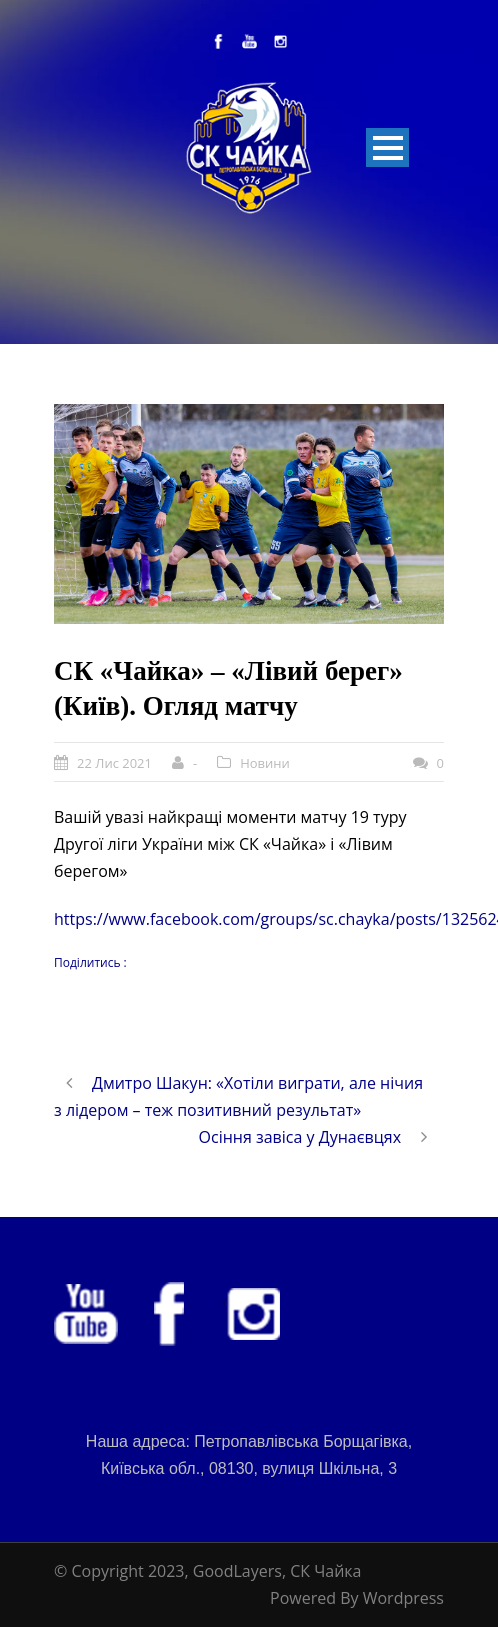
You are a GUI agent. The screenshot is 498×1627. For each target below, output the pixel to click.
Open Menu (387, 147)
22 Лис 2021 (114, 763)
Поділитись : (90, 962)
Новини (265, 763)
